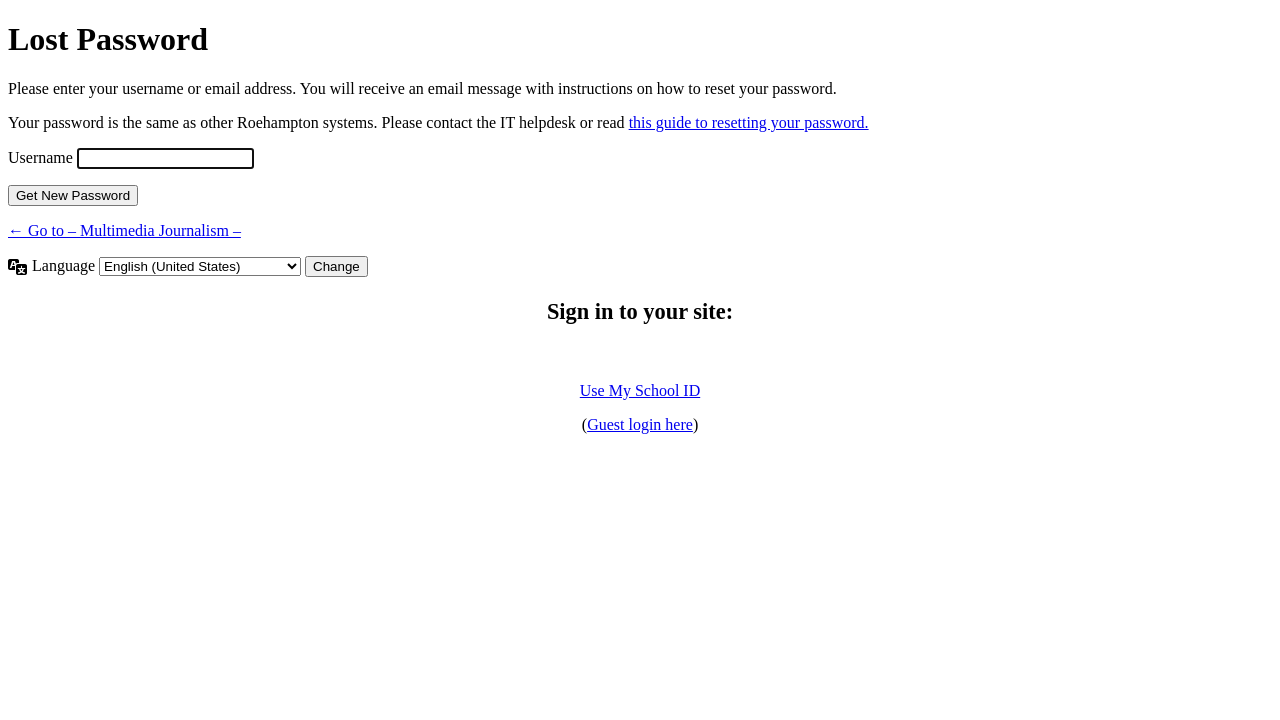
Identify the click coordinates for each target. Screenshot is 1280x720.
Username (40, 157)
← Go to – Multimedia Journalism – (124, 230)
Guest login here (640, 424)
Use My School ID (640, 390)
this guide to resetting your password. (749, 122)
